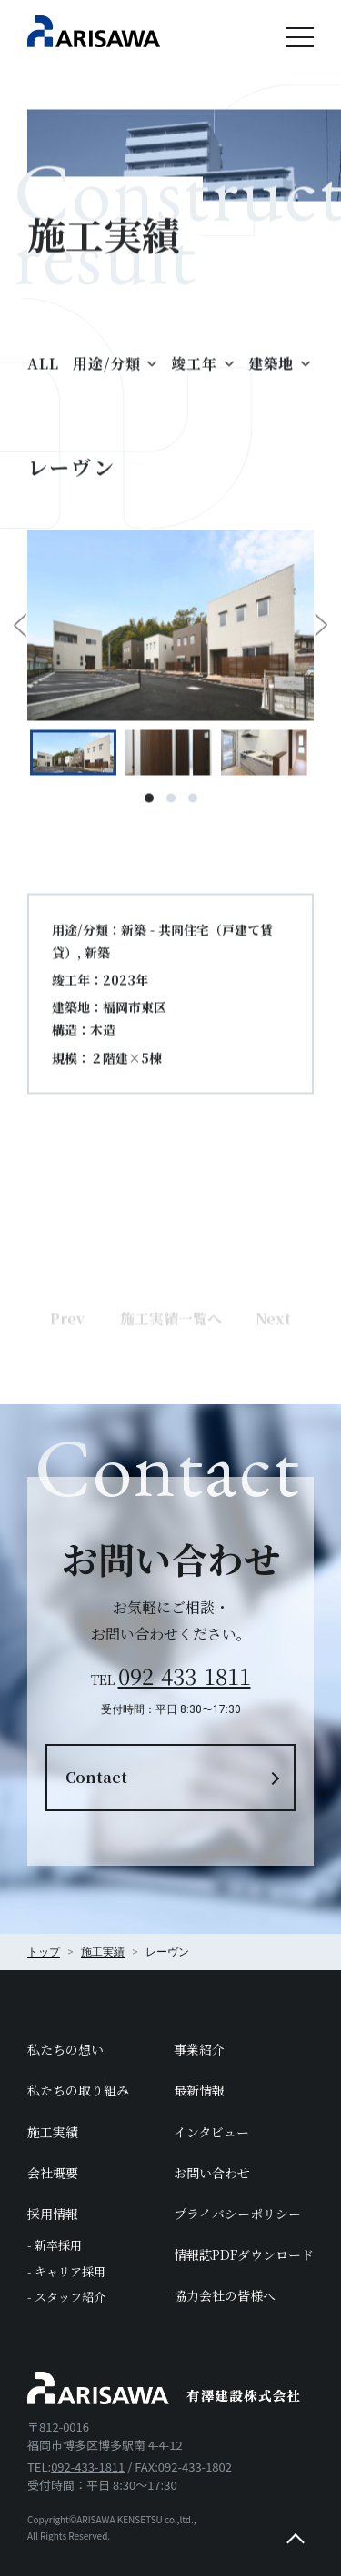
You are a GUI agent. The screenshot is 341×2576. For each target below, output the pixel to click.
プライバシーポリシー (237, 2213)
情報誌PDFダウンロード (244, 2254)
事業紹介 (199, 2049)
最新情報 (199, 2090)
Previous (20, 635)
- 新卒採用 (54, 2245)
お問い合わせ (212, 2173)
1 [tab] (149, 807)
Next (321, 635)
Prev (67, 1351)
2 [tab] (171, 807)
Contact (96, 1777)
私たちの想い (65, 2049)
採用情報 (52, 2213)
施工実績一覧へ (171, 1351)
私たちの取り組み (78, 2090)
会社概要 (52, 2173)
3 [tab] (192, 807)
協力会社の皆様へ (225, 2295)
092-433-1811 (184, 1675)
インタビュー (211, 2132)
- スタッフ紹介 (66, 2296)
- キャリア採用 (66, 2271)
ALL (42, 372)
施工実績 (52, 2132)
